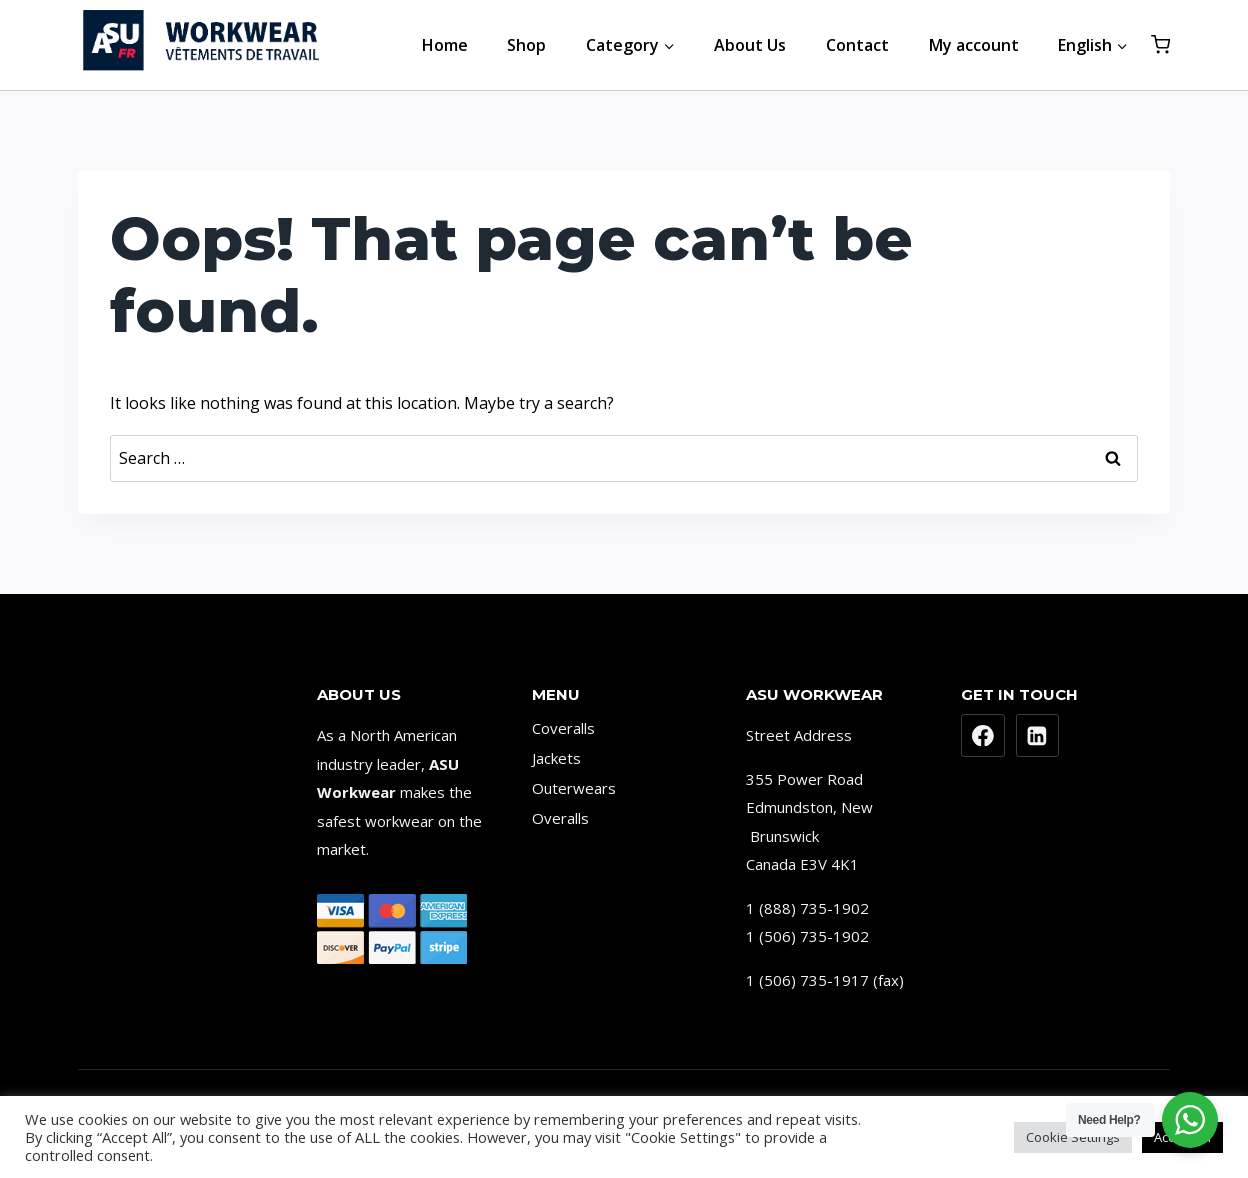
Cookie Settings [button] (1073, 1137)
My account (974, 45)
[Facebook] (983, 736)
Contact (857, 45)
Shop (526, 45)
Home (445, 45)
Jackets (556, 758)
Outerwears (574, 788)
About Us (750, 45)
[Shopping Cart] (1160, 44)
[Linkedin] (1038, 736)
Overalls (560, 818)
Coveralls (563, 728)
